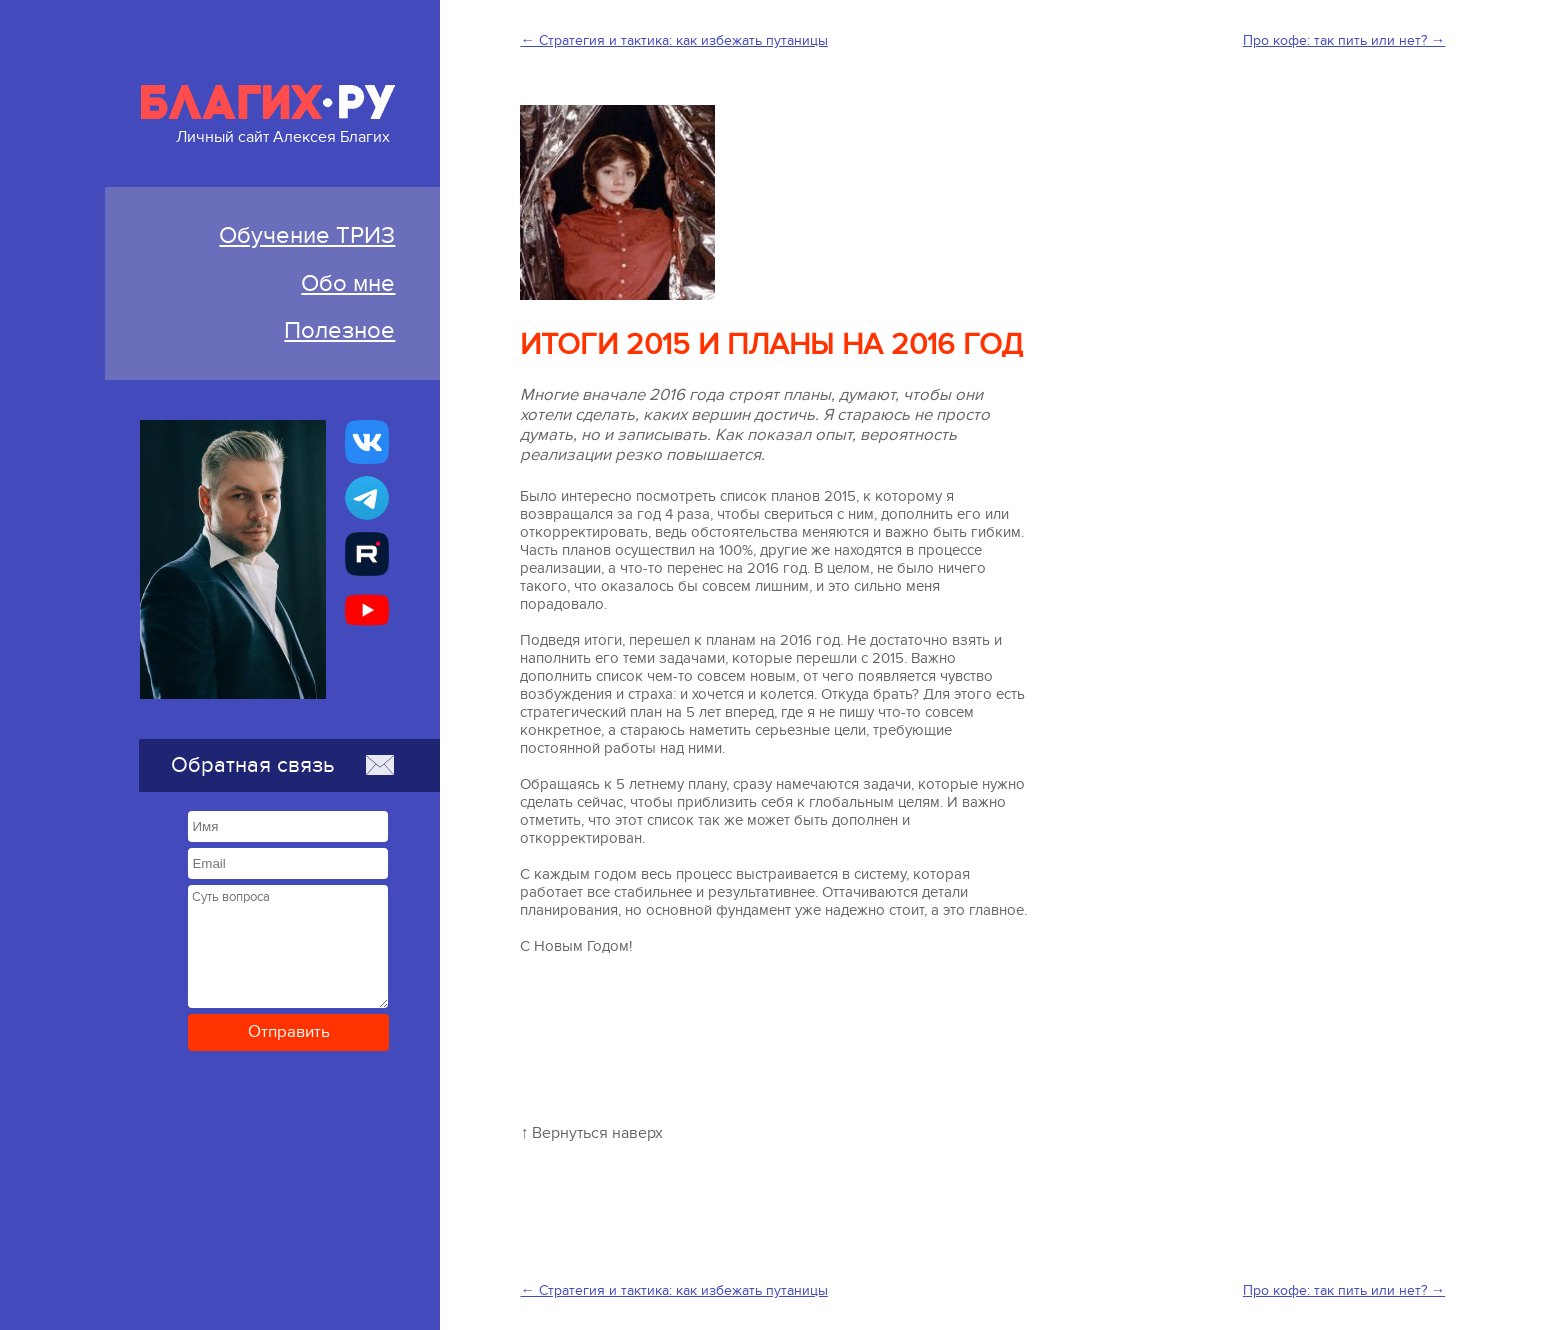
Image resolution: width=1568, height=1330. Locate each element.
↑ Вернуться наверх (591, 1133)
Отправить (289, 1032)
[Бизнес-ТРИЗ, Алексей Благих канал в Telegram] (367, 498)
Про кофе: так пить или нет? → (1344, 40)
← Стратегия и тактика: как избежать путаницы (673, 40)
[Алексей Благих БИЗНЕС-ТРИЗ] (367, 554)
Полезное (339, 330)
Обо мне (348, 283)
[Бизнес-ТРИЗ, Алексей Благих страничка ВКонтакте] (367, 442)
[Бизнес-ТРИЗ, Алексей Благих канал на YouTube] (367, 610)
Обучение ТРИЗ (307, 235)
